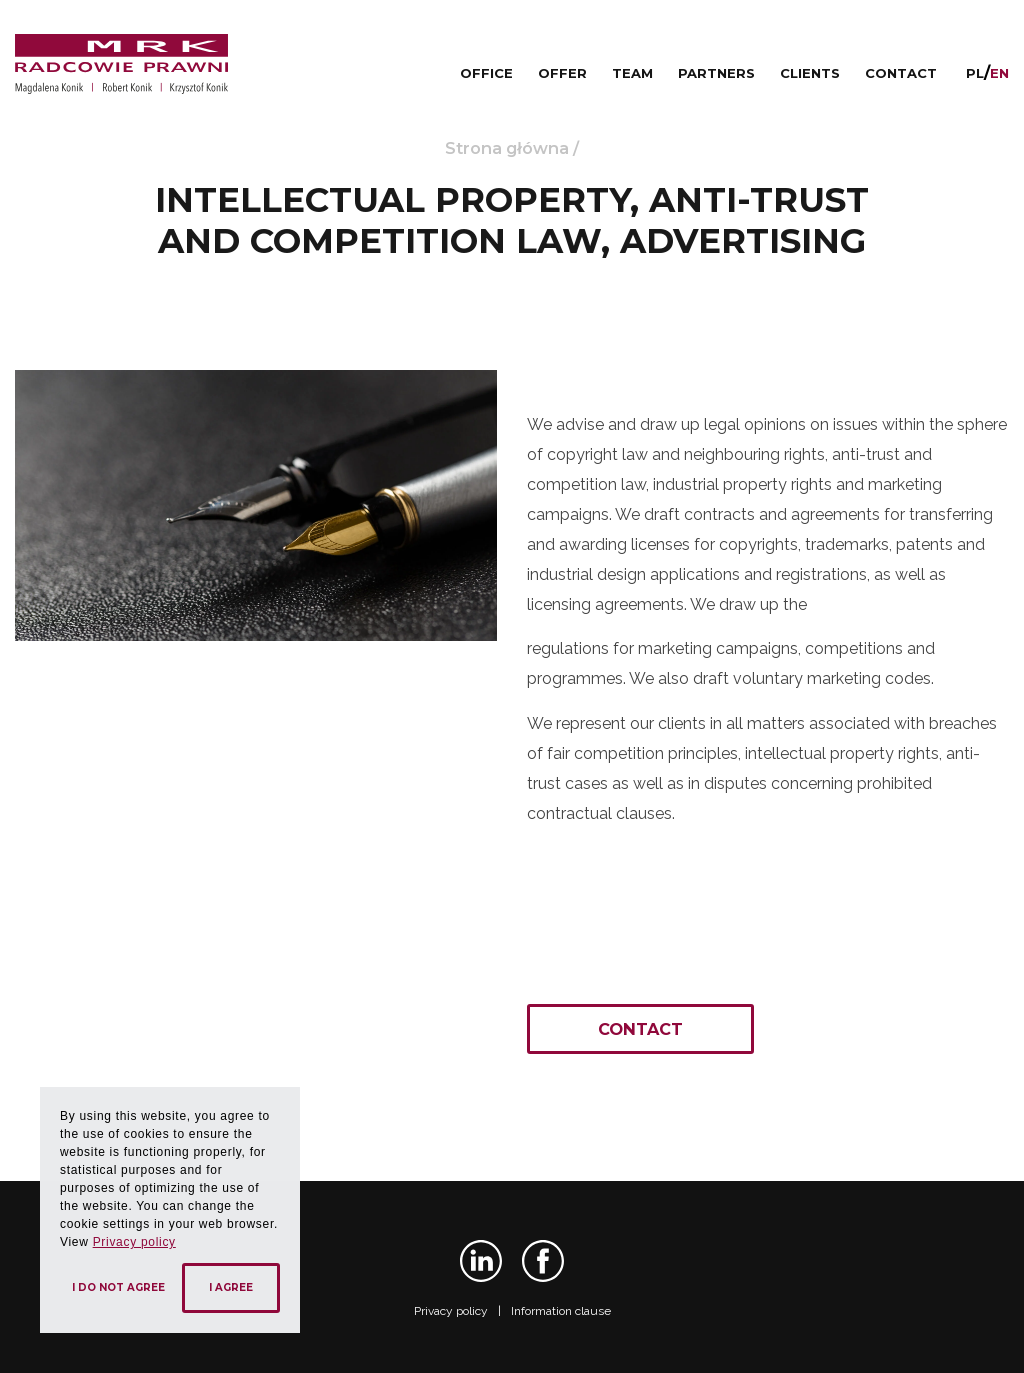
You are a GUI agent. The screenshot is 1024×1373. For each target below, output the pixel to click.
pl (975, 73)
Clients (810, 73)
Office (486, 73)
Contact (901, 73)
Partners (716, 73)
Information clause (561, 1311)
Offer (562, 73)
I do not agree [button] (118, 1287)
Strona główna (507, 148)
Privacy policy (451, 1311)
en (999, 73)
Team (632, 73)
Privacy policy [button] (134, 1242)
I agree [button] (231, 1287)
